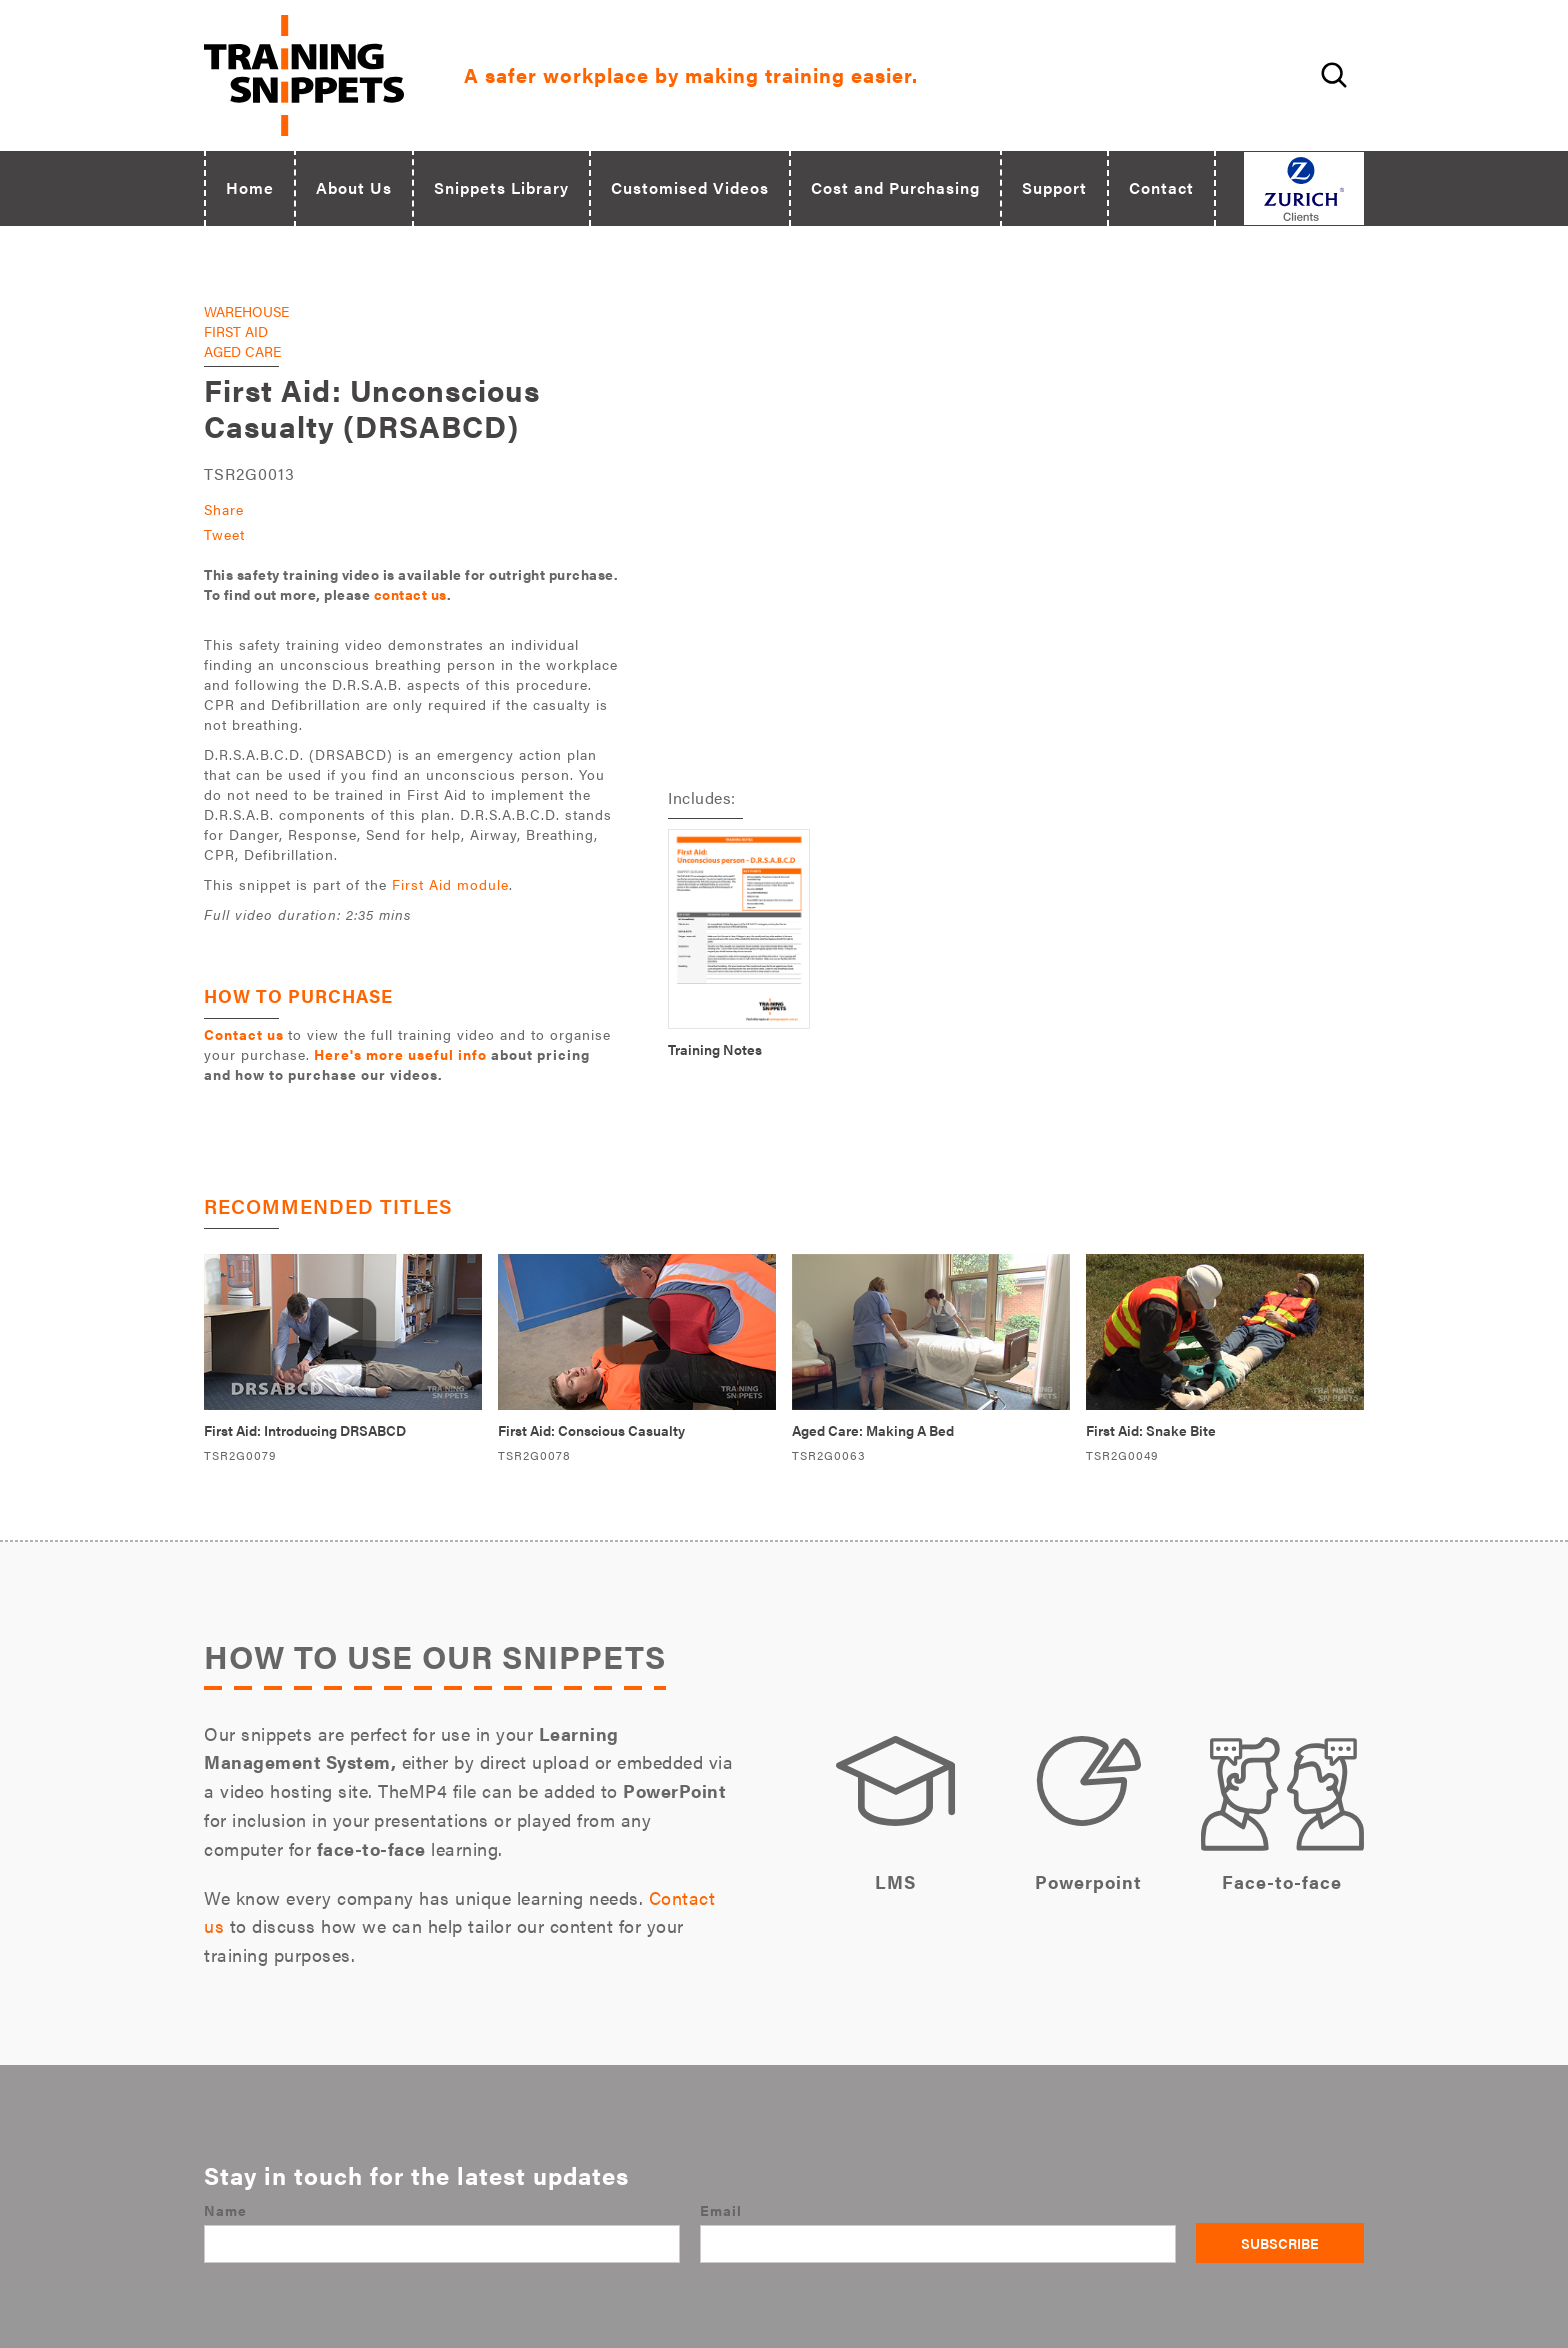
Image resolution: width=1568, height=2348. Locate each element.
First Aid (236, 331)
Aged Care (242, 351)
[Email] (938, 2244)
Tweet (224, 534)
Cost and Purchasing (895, 187)
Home (250, 187)
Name (225, 2210)
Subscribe (1280, 2243)
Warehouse (246, 311)
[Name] (442, 2244)
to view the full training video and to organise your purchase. (407, 1054)
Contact (1161, 187)
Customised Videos (690, 187)
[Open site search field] (1331, 75)
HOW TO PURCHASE (298, 995)
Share (224, 509)
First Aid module (450, 884)
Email (721, 2210)
